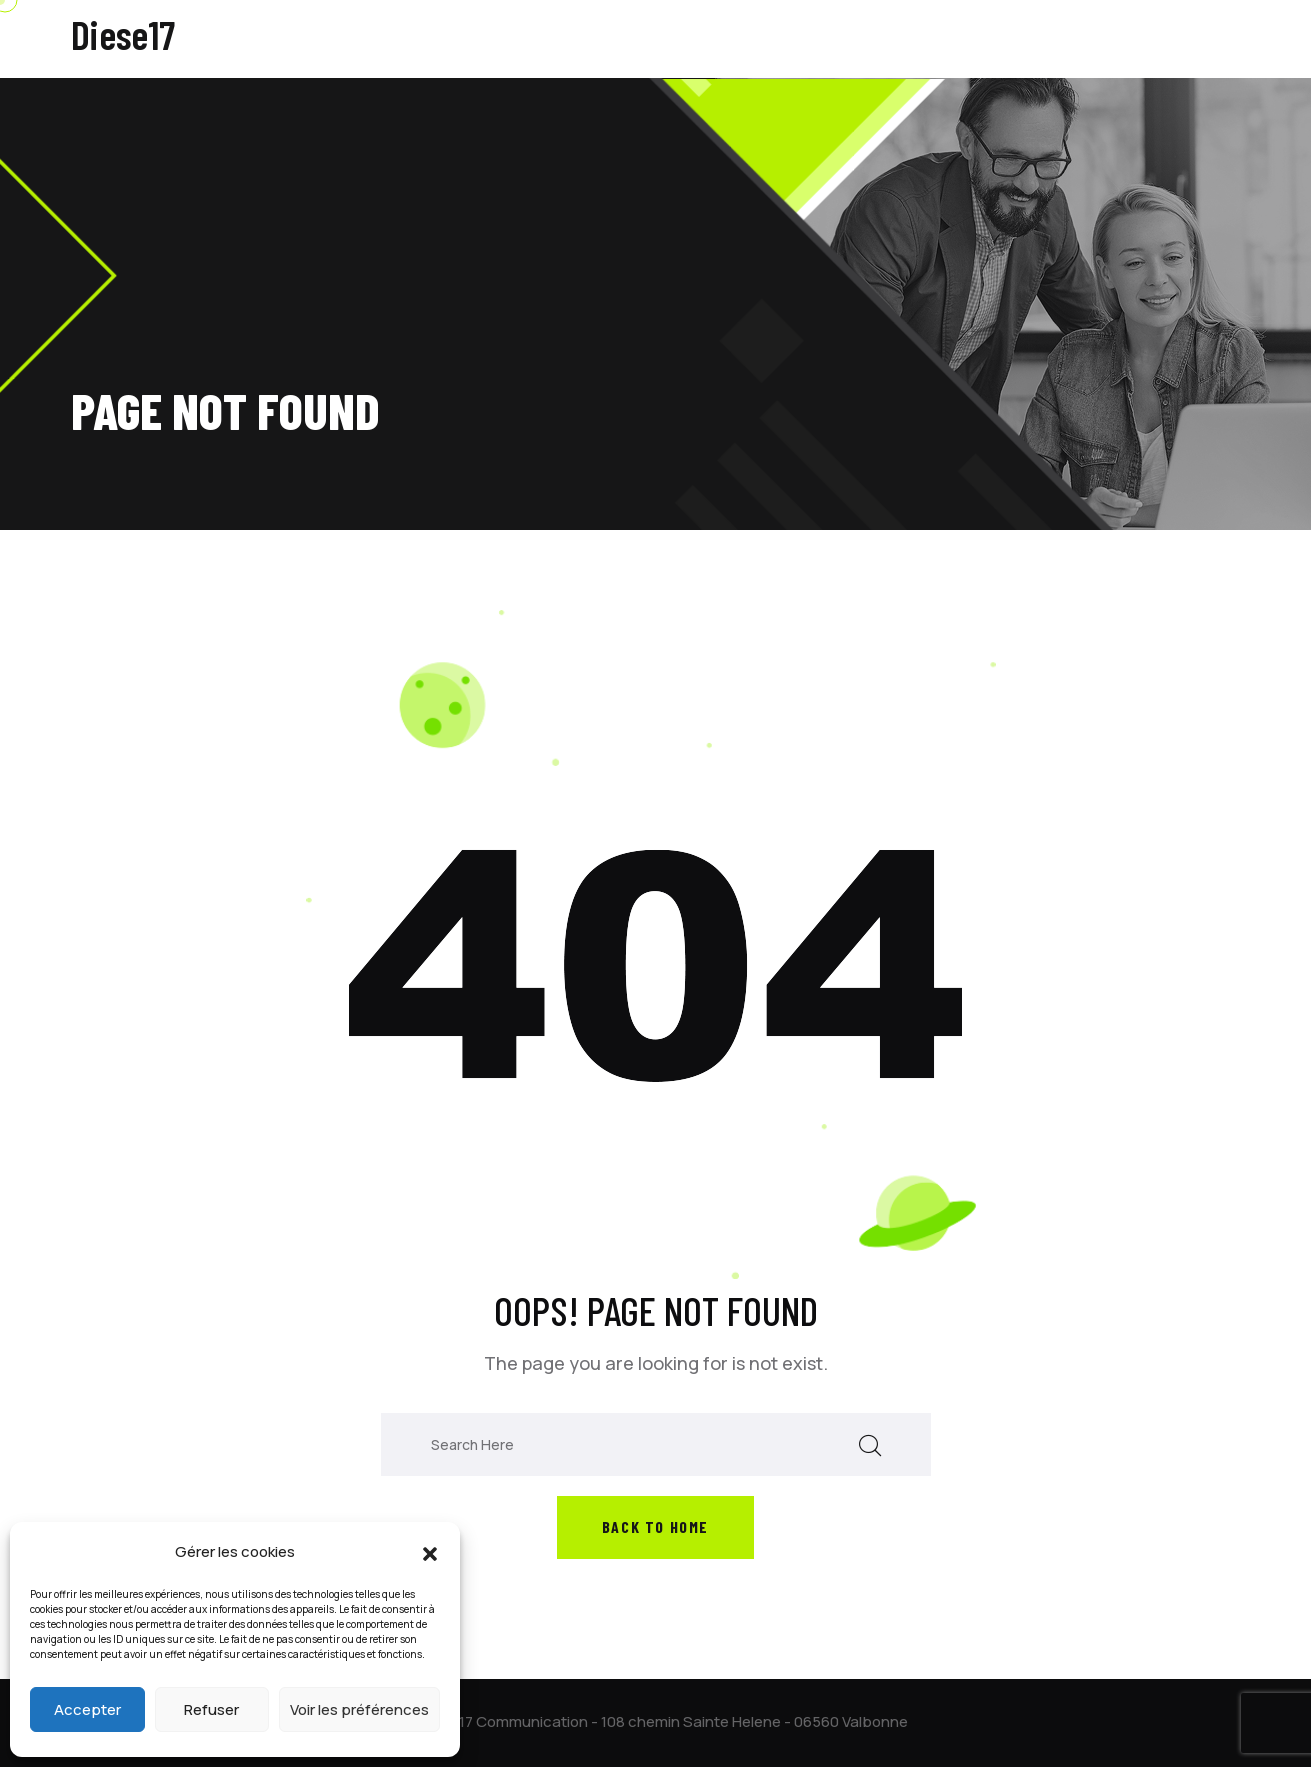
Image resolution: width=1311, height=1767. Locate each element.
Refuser (211, 1709)
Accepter (87, 1709)
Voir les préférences (359, 1709)
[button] (430, 1552)
